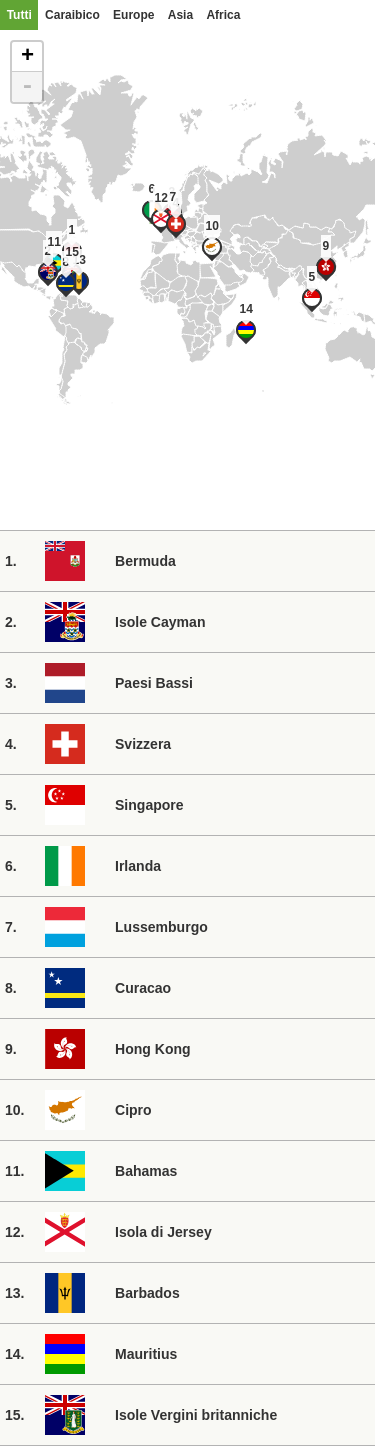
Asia (180, 15)
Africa (223, 15)
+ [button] (27, 57)
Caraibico (72, 15)
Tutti (19, 15)
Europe (133, 15)
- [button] (27, 87)
